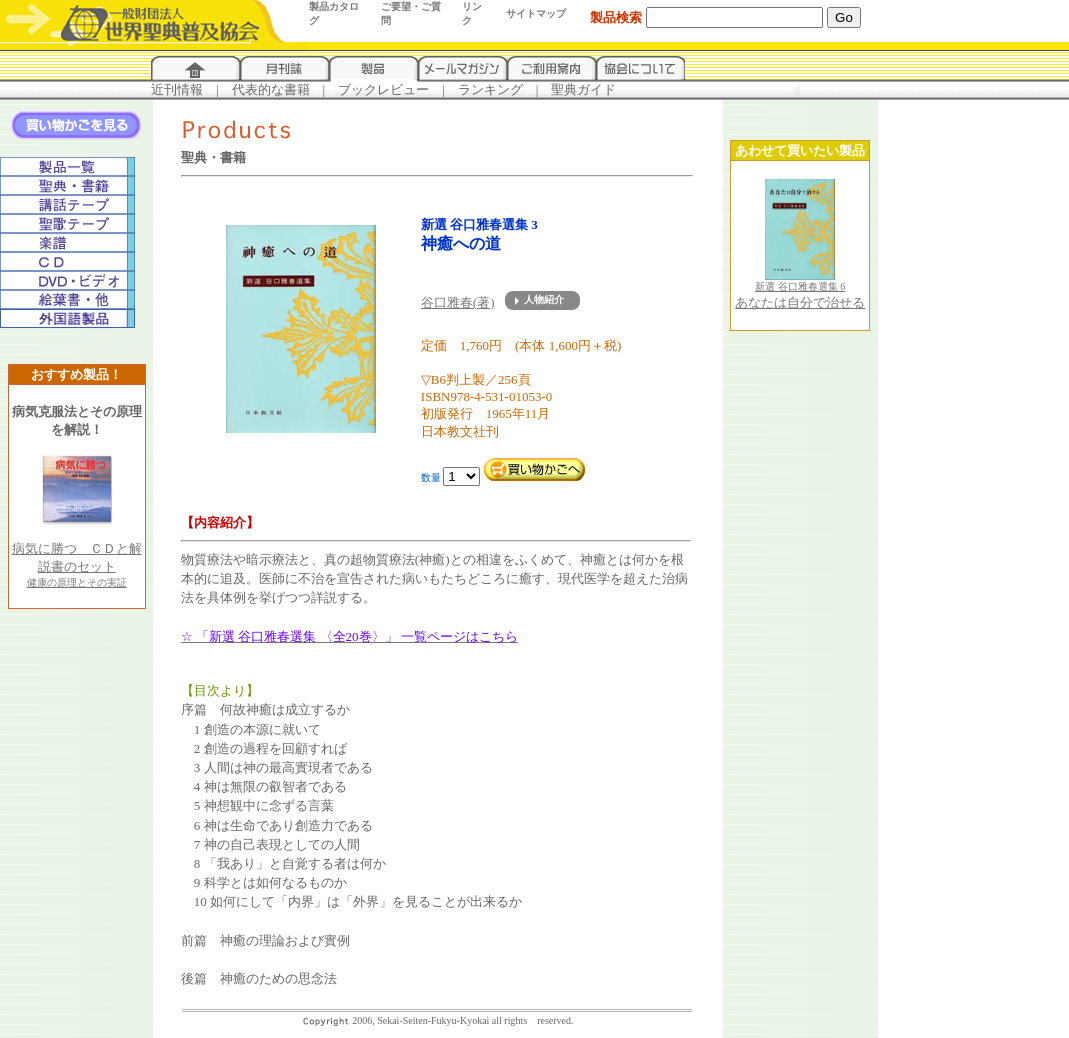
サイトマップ (536, 13)
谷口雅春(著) (458, 302)
